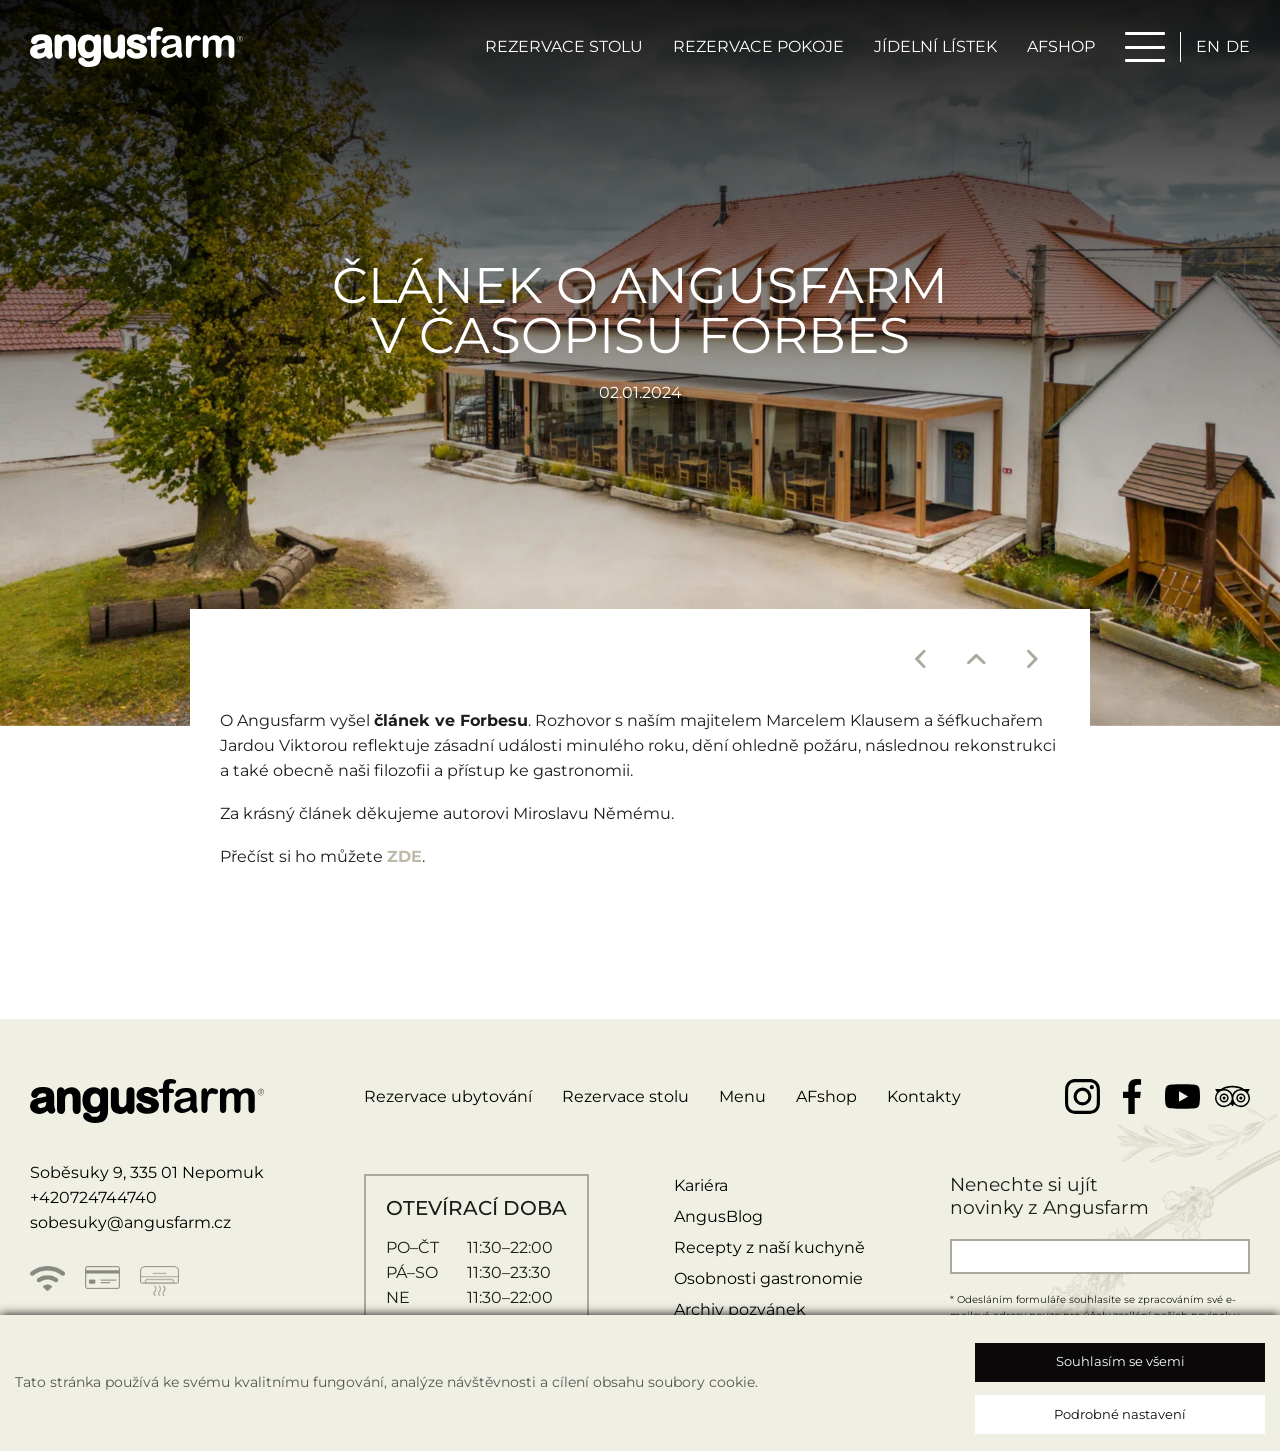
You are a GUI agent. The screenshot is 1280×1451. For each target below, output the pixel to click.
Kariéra (701, 1185)
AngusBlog (718, 1216)
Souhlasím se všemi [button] (1120, 1361)
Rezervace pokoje (758, 46)
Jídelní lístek (935, 46)
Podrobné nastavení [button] (1120, 1414)
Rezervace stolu (564, 46)
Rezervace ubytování (448, 1096)
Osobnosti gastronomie (768, 1278)
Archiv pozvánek (740, 1309)
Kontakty (924, 1096)
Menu (742, 1096)
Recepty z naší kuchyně (769, 1247)
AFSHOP (1061, 46)
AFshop (826, 1096)
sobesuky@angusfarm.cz (130, 1222)
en (1208, 46)
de (1238, 46)
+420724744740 (93, 1197)
